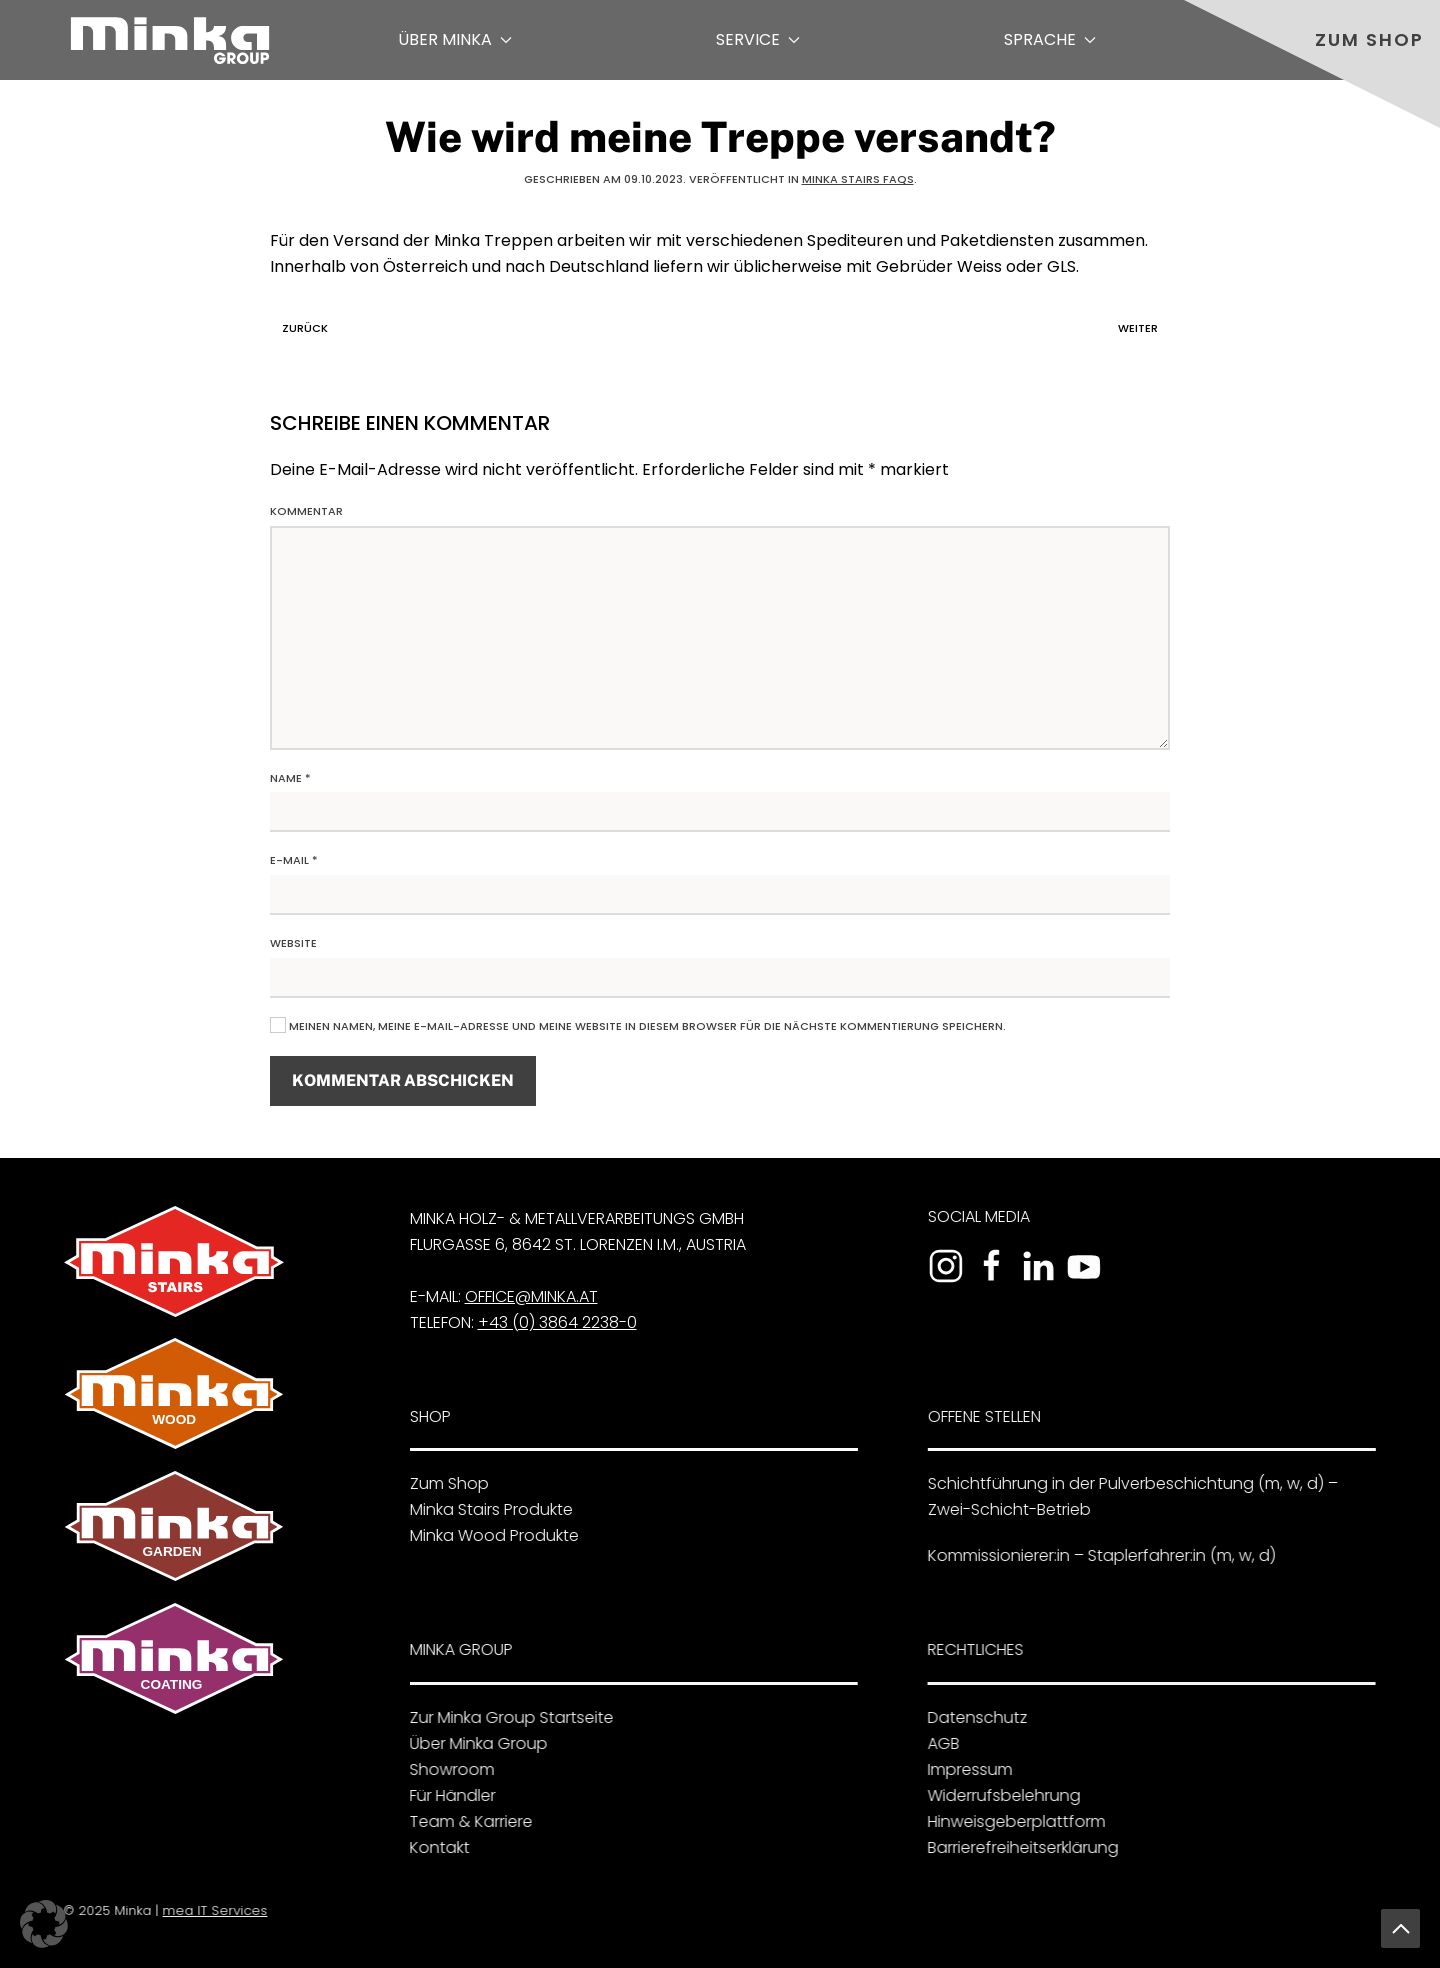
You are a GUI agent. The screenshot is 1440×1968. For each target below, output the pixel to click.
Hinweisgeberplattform (1011, 1821)
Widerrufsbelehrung (998, 1795)
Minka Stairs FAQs (858, 179)
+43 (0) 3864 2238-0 (552, 1322)
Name (290, 778)
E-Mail (294, 860)
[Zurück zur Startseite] (170, 40)
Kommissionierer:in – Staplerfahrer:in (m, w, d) (1096, 1555)
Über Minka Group (472, 1743)
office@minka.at (526, 1296)
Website (293, 943)
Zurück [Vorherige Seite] (300, 328)
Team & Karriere (464, 1821)
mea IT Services (211, 1910)
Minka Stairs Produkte (485, 1509)
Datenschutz (972, 1717)
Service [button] (758, 39)
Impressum (964, 1769)
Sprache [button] (1050, 39)
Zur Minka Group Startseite (505, 1717)
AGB (938, 1743)
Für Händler (446, 1795)
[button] (1400, 1928)
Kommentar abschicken (403, 1080)
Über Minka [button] (455, 39)
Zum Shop (1369, 39)
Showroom (445, 1769)
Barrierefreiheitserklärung (1017, 1847)
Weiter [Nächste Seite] (1143, 328)
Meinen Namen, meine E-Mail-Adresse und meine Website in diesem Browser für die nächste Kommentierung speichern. (638, 1026)
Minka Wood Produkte (488, 1535)
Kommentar (306, 511)
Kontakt (433, 1847)
